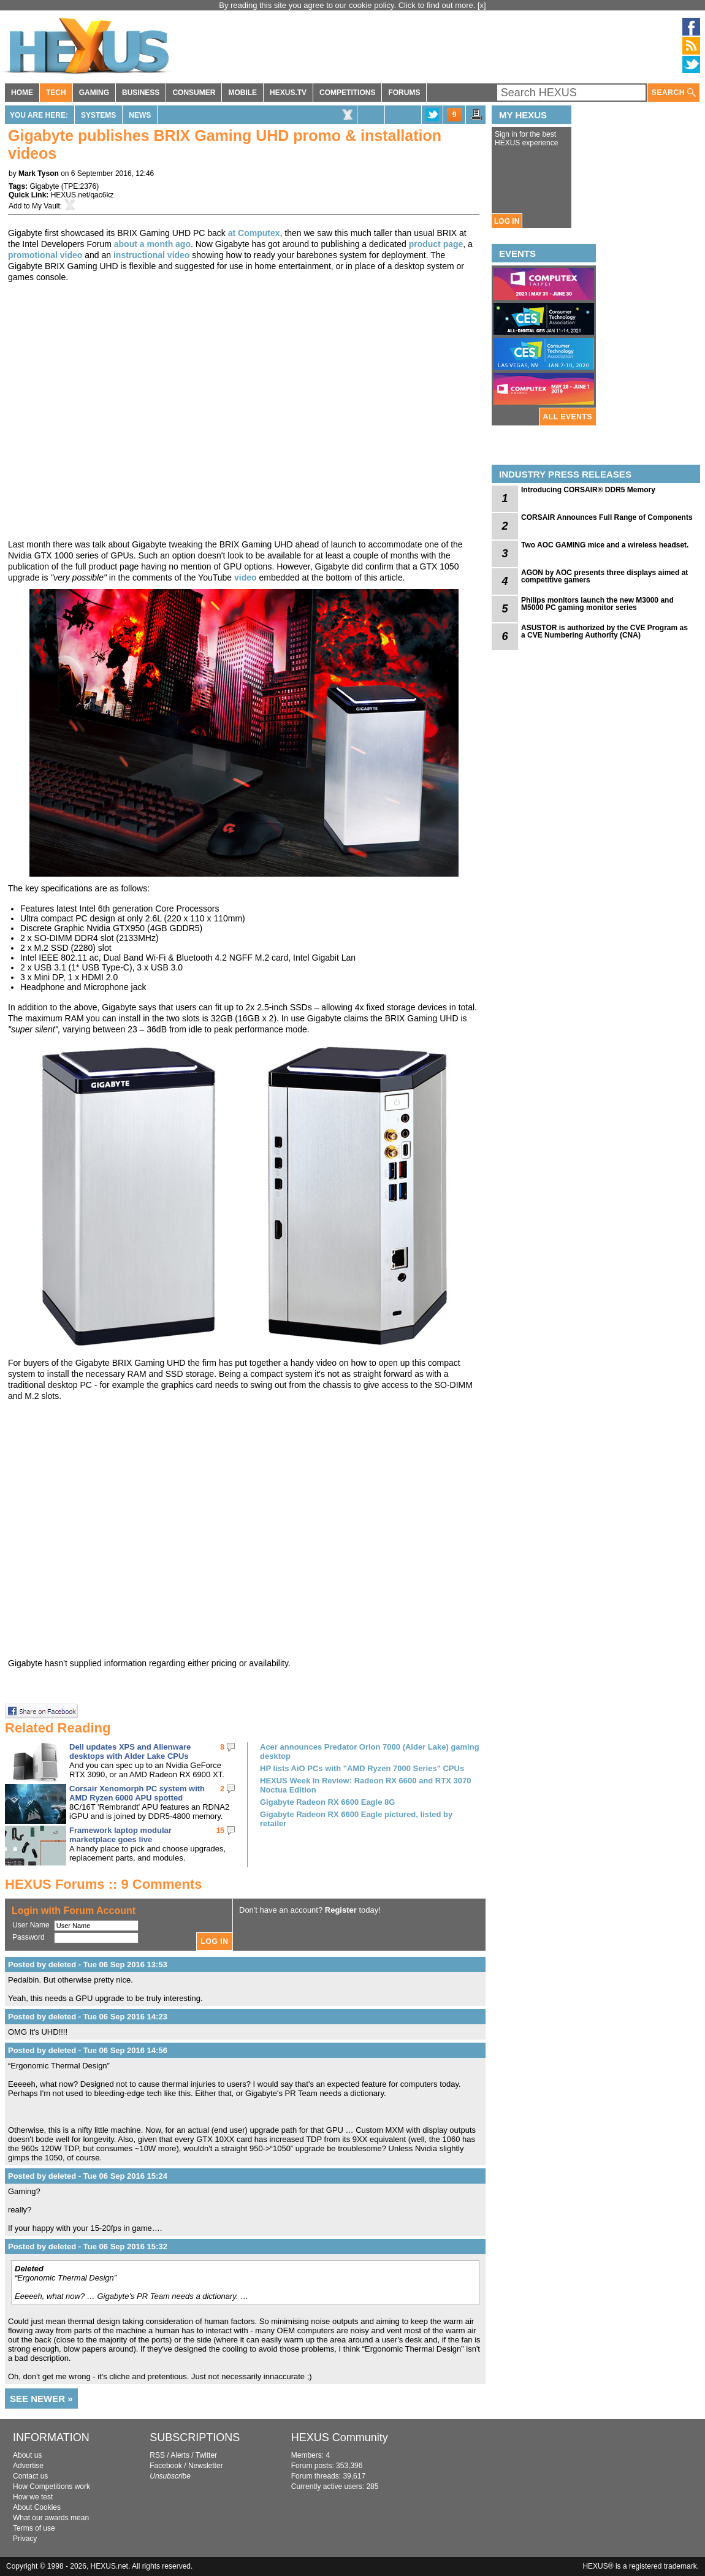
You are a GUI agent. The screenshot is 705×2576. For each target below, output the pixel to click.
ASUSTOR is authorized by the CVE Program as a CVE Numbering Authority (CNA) (604, 631)
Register (341, 1910)
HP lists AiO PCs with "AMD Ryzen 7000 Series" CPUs (362, 1768)
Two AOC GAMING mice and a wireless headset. (604, 545)
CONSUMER (193, 92)
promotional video (45, 255)
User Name (31, 1925)
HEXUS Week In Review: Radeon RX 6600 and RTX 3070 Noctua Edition (365, 1785)
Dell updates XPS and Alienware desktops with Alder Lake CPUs (130, 1751)
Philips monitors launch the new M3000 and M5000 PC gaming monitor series (597, 603)
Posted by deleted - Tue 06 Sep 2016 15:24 (87, 2176)
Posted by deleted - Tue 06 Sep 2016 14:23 (87, 2016)
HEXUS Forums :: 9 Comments (103, 1884)
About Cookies (37, 2507)
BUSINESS (140, 92)
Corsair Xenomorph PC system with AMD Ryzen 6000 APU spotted (137, 1793)
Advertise (28, 2465)
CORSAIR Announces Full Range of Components (607, 517)
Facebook (166, 2465)
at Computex (254, 233)
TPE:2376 (80, 186)
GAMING (94, 92)
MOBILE (242, 92)
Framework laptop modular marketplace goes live (120, 1835)
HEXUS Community (339, 2437)
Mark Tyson (38, 173)
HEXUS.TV (288, 92)
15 (220, 1830)
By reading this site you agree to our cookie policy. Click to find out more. (348, 5)
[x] (482, 5)
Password (28, 1937)
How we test (33, 2497)
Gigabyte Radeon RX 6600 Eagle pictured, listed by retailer (356, 1819)
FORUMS (404, 92)
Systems (98, 115)
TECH (56, 92)
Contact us (30, 2476)
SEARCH (674, 92)
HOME (22, 92)
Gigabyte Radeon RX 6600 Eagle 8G (327, 1802)
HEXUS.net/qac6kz (82, 195)
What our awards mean (51, 2517)
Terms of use (34, 2528)
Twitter (206, 2455)
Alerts (179, 2455)
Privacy (25, 2538)
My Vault (46, 206)
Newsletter (205, 2465)
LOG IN (506, 221)
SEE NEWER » (41, 2398)
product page (436, 244)
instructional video (151, 255)
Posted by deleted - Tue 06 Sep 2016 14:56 (87, 2050)
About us (27, 2455)
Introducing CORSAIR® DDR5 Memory (588, 489)
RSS (157, 2455)
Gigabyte (44, 186)
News (140, 115)
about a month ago (152, 244)
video (246, 577)
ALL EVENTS (567, 417)
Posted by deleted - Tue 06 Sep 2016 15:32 (87, 2246)
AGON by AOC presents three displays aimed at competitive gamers (604, 576)
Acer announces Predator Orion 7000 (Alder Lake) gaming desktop (369, 1751)
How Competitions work (51, 2486)
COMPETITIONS (347, 92)
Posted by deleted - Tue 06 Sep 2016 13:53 (87, 1964)
